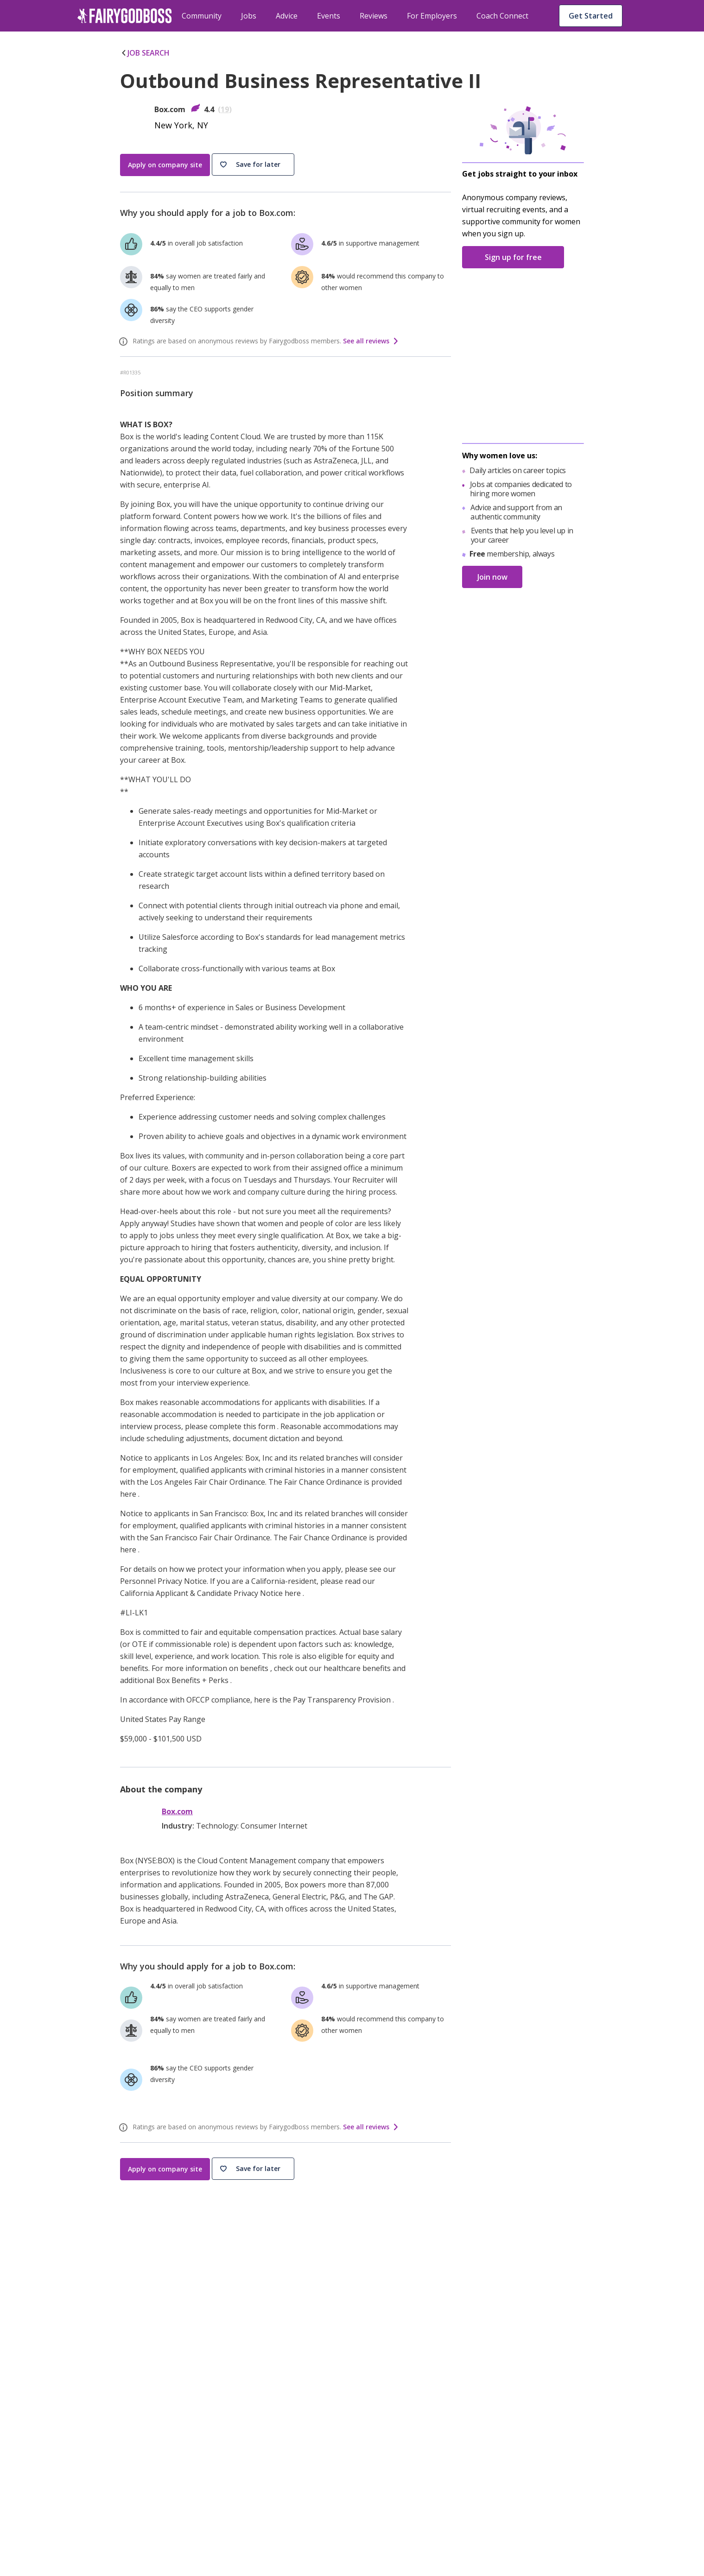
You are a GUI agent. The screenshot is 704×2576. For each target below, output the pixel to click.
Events (328, 16)
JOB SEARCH (145, 52)
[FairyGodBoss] (126, 2430)
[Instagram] (104, 2452)
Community (202, 16)
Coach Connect (502, 16)
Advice (287, 16)
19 (225, 109)
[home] (124, 16)
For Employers (432, 16)
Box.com (177, 1811)
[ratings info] (124, 341)
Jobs (248, 16)
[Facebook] (80, 2452)
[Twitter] (127, 2452)
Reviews (373, 16)
